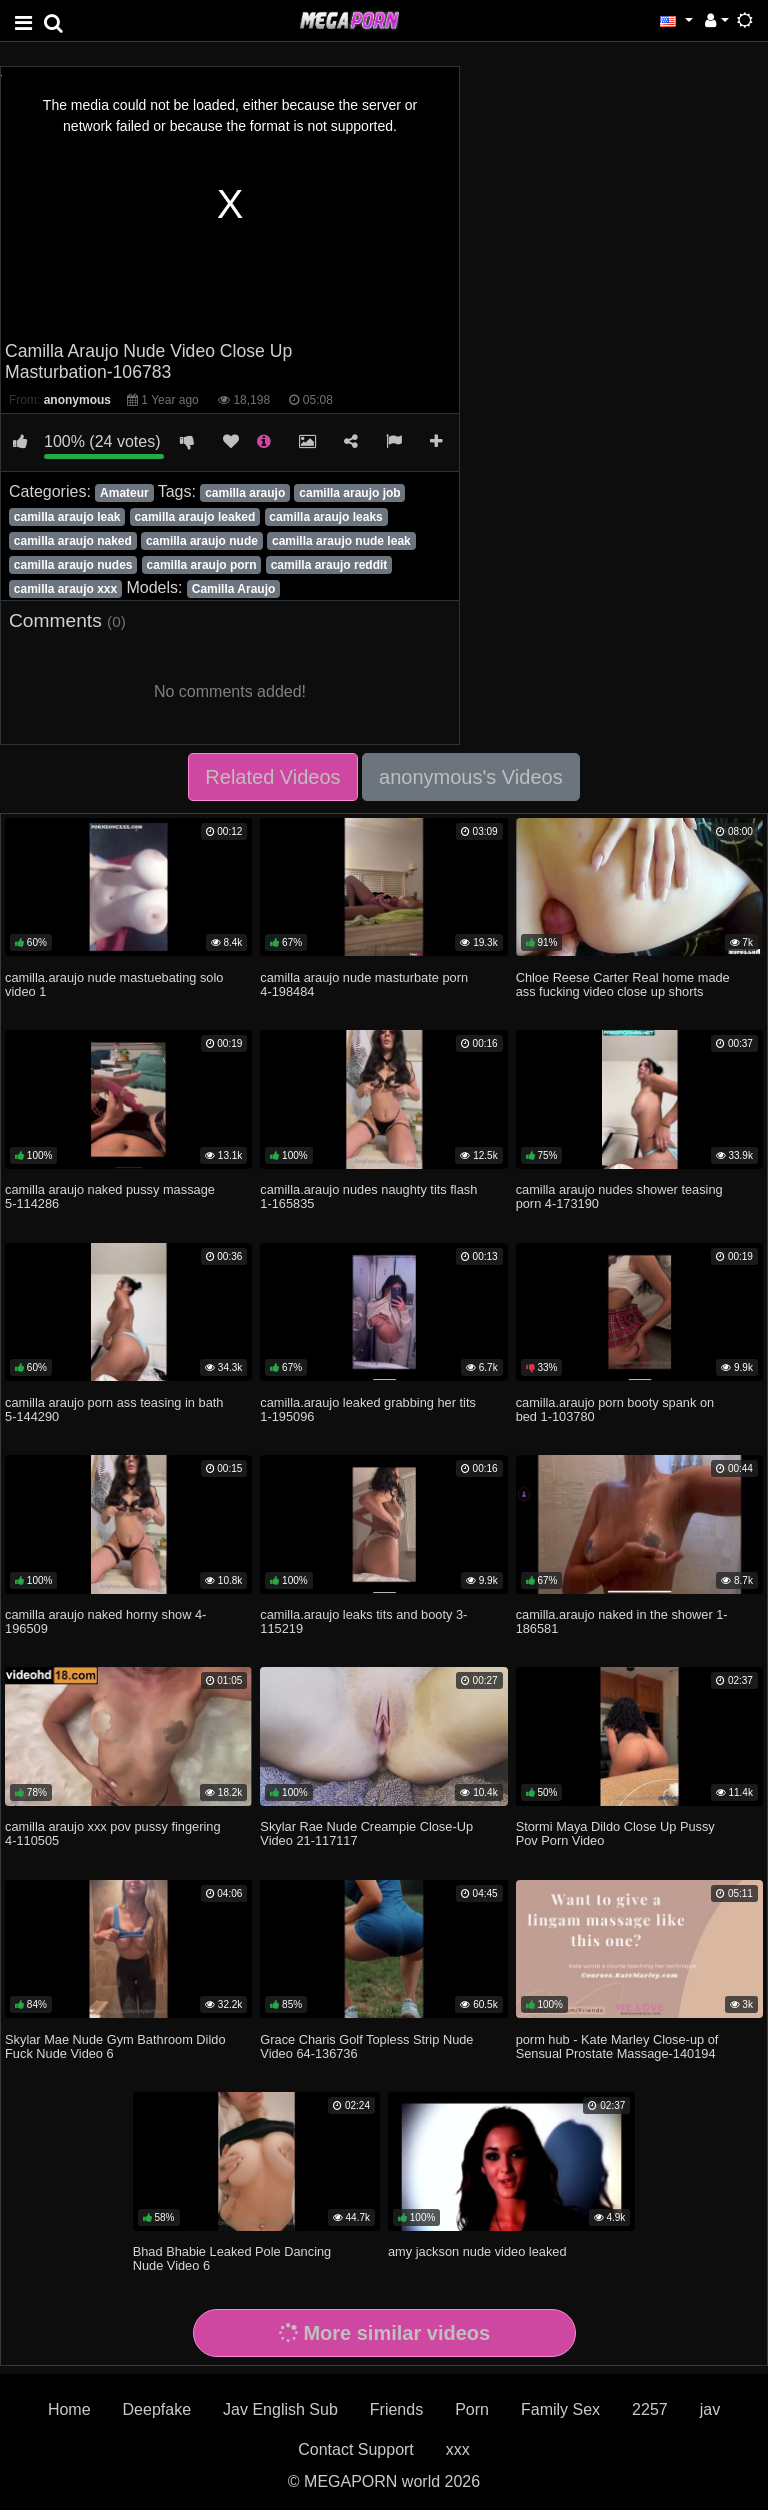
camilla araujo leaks (325, 517)
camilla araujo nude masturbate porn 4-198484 (364, 984)
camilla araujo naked (73, 541)
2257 (650, 2409)
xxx (458, 2449)
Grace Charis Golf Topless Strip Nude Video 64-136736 (366, 2046)
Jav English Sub (280, 2409)
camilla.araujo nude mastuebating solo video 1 (114, 984)
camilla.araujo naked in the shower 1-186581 (622, 1621)
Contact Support (356, 2449)
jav (710, 2409)
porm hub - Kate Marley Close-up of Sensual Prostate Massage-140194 (617, 2046)
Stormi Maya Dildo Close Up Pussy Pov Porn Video (615, 1833)
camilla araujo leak (67, 517)
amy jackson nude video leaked (477, 2251)
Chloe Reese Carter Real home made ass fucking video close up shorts (623, 984)
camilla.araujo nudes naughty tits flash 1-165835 (368, 1196)
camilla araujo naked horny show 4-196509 (105, 1621)
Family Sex (560, 2409)
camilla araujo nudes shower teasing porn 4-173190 (619, 1196)
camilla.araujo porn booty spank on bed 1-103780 (615, 1409)
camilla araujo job (349, 493)
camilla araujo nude (202, 541)
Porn (472, 2409)
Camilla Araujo (234, 589)
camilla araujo (245, 493)
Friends (396, 2409)
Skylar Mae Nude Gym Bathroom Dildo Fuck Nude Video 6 (115, 2046)
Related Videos (272, 777)
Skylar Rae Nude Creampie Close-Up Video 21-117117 (366, 1833)
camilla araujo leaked (195, 517)
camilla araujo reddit (329, 565)
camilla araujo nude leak (341, 541)
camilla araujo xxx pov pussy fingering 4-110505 (113, 1833)
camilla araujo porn (202, 565)
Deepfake (157, 2409)
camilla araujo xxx (65, 589)
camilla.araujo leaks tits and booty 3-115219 (363, 1621)
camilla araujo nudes (73, 565)
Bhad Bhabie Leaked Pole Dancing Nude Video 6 (232, 2258)
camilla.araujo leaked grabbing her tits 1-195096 (368, 1409)
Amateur (124, 493)
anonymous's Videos (471, 777)
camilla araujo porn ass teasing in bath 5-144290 (114, 1409)
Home (69, 2409)
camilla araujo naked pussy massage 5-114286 (110, 1196)
